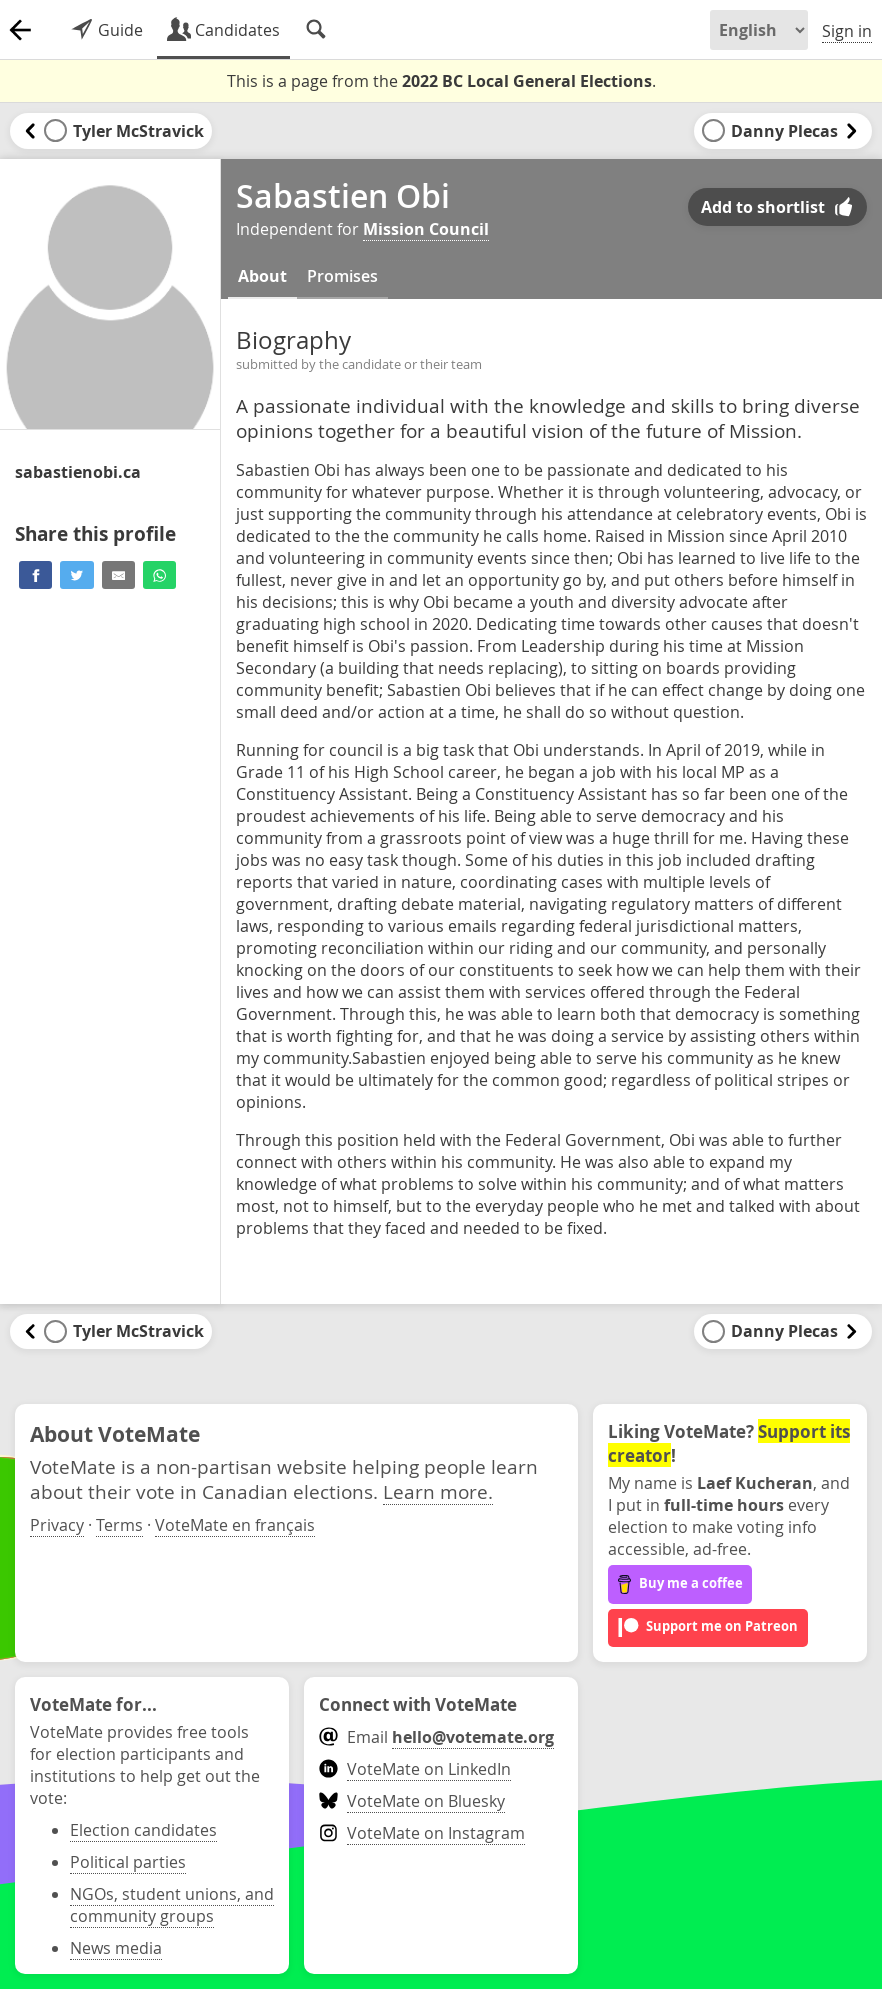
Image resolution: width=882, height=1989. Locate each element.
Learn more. (438, 1491)
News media (116, 1948)
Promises (342, 276)
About (262, 276)
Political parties (128, 1862)
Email (436, 1737)
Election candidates (143, 1830)
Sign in (847, 31)
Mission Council (426, 229)
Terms (119, 1525)
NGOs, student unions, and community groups (172, 1905)
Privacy (57, 1525)
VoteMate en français (235, 1525)
